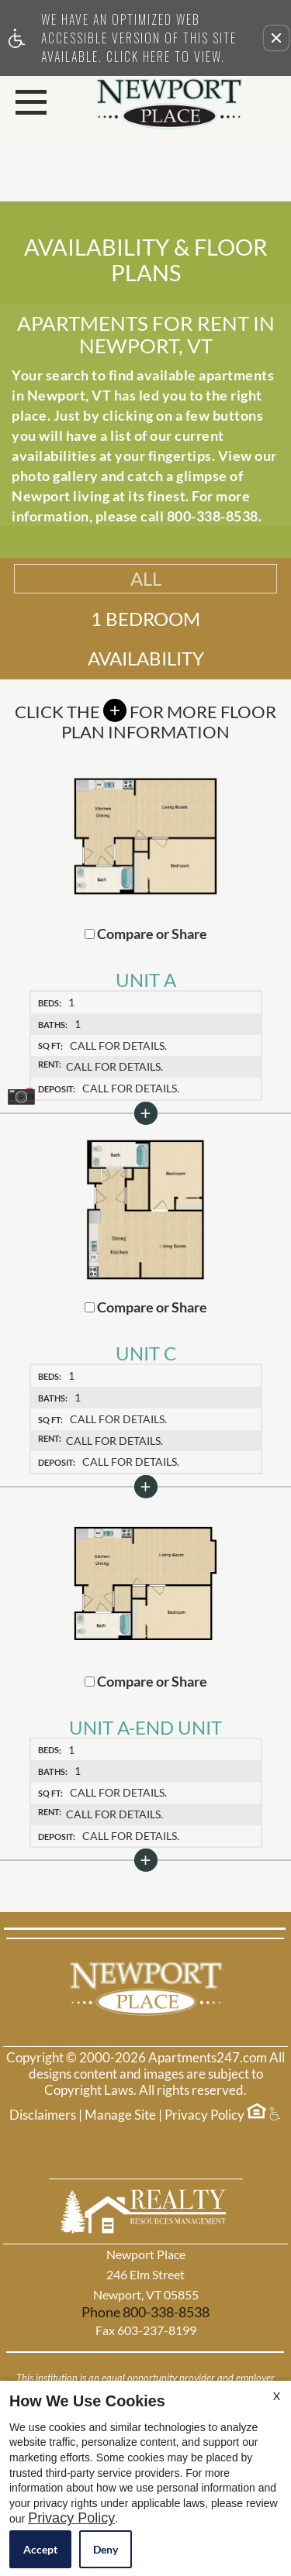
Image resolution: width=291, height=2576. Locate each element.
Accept (40, 2549)
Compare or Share (146, 934)
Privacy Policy (204, 2115)
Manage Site (120, 2115)
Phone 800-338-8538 (145, 2311)
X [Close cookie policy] (276, 2395)
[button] (276, 38)
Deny (105, 2549)
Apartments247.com (207, 2057)
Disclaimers (42, 2115)
